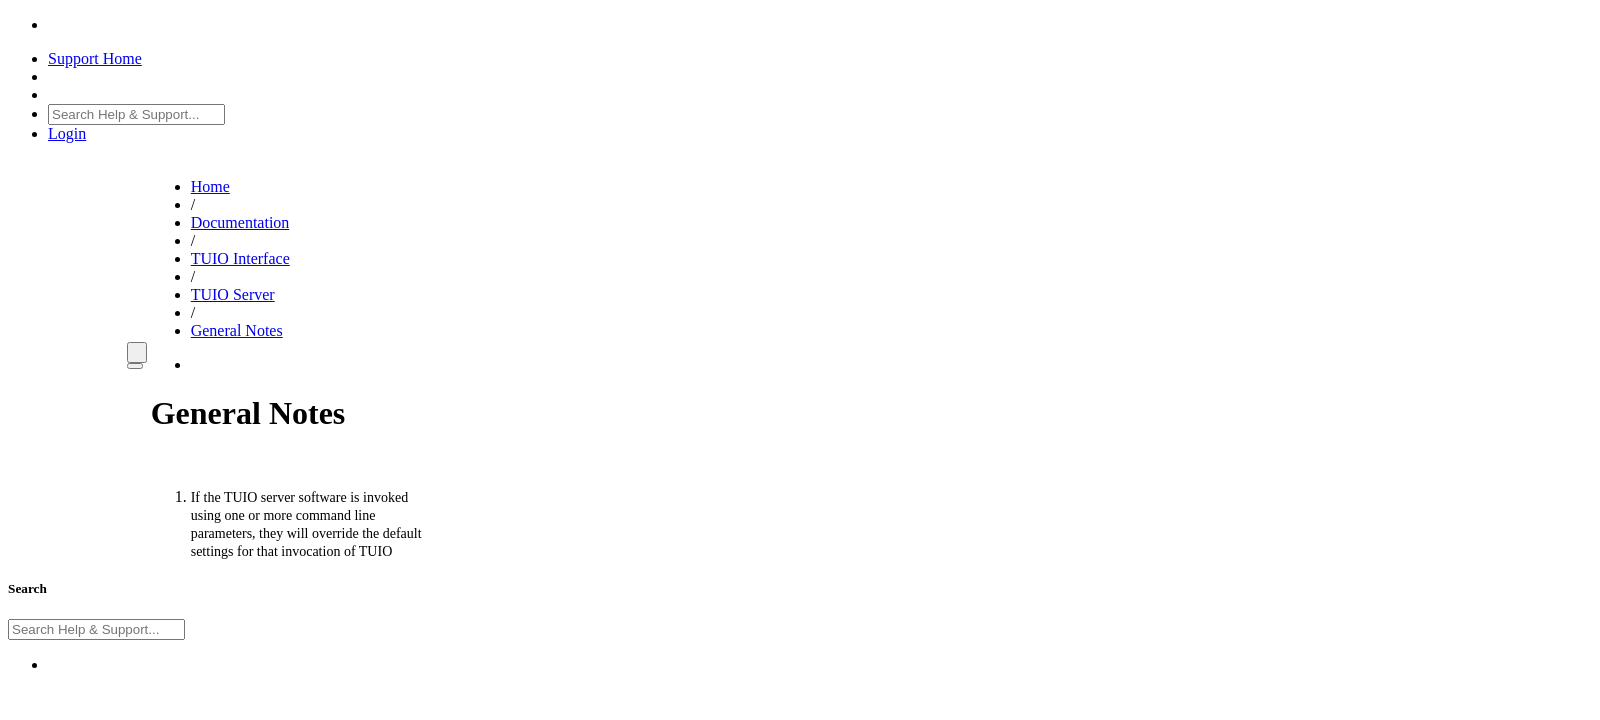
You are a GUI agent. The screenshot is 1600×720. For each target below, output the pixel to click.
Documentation (240, 222)
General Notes (237, 330)
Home (210, 186)
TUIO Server (233, 294)
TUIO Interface (240, 258)
